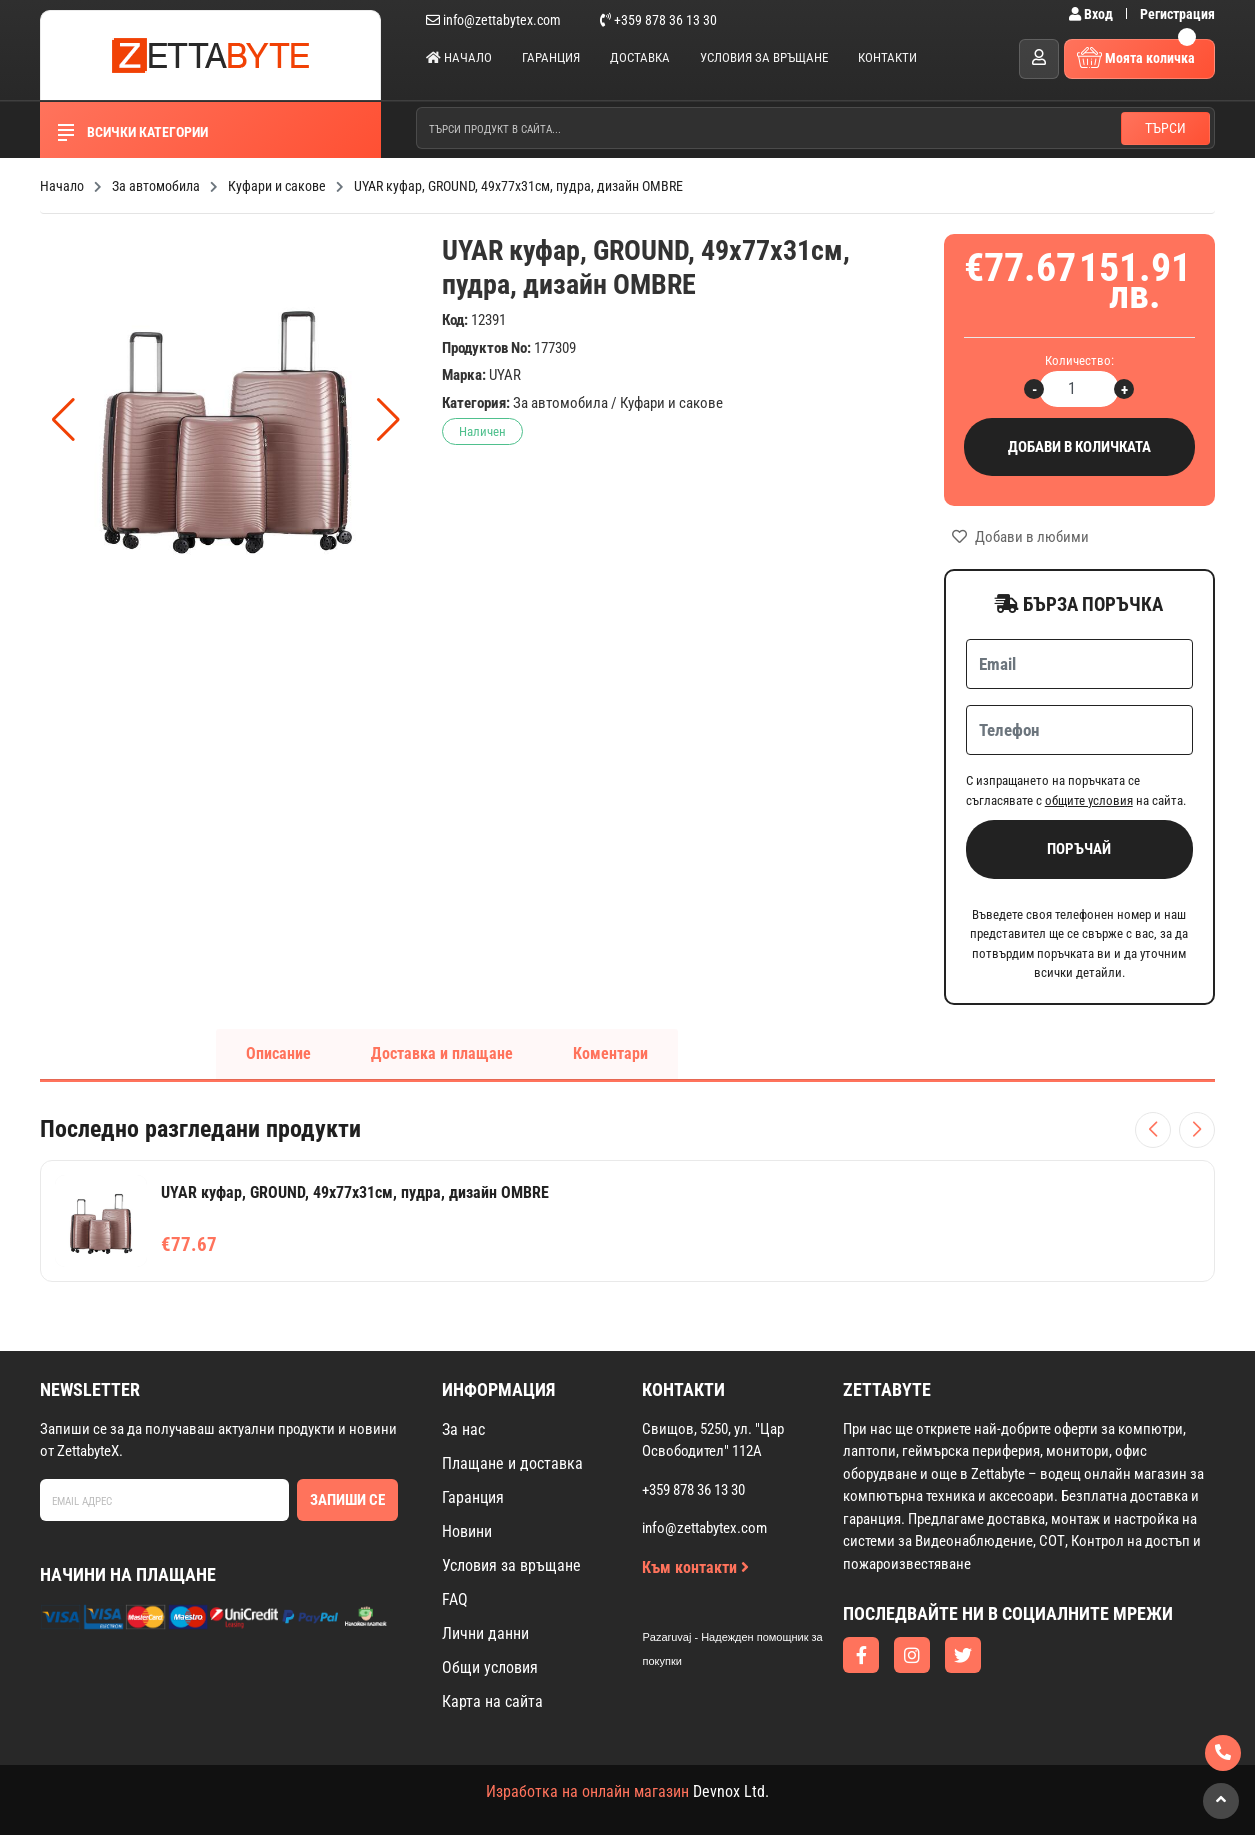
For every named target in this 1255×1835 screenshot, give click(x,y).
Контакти (887, 57)
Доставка (640, 57)
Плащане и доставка (512, 1463)
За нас (463, 1429)
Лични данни (485, 1633)
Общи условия (490, 1667)
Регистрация (1177, 14)
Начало (459, 57)
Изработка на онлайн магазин (587, 1791)
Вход (1092, 14)
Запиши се (347, 1500)
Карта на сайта (492, 1701)
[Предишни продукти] (1153, 1130)
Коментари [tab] (610, 1053)
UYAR (505, 375)
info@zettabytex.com (493, 20)
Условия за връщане (764, 57)
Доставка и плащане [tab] (442, 1053)
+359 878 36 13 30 (658, 20)
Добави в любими (1020, 537)
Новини (467, 1531)
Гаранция (551, 57)
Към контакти (695, 1567)
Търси (1165, 128)
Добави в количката (1079, 447)
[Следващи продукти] (1197, 1130)
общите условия (1089, 800)
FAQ (455, 1599)
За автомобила (560, 403)
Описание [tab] (278, 1053)
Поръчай (1079, 849)
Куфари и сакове (671, 403)
